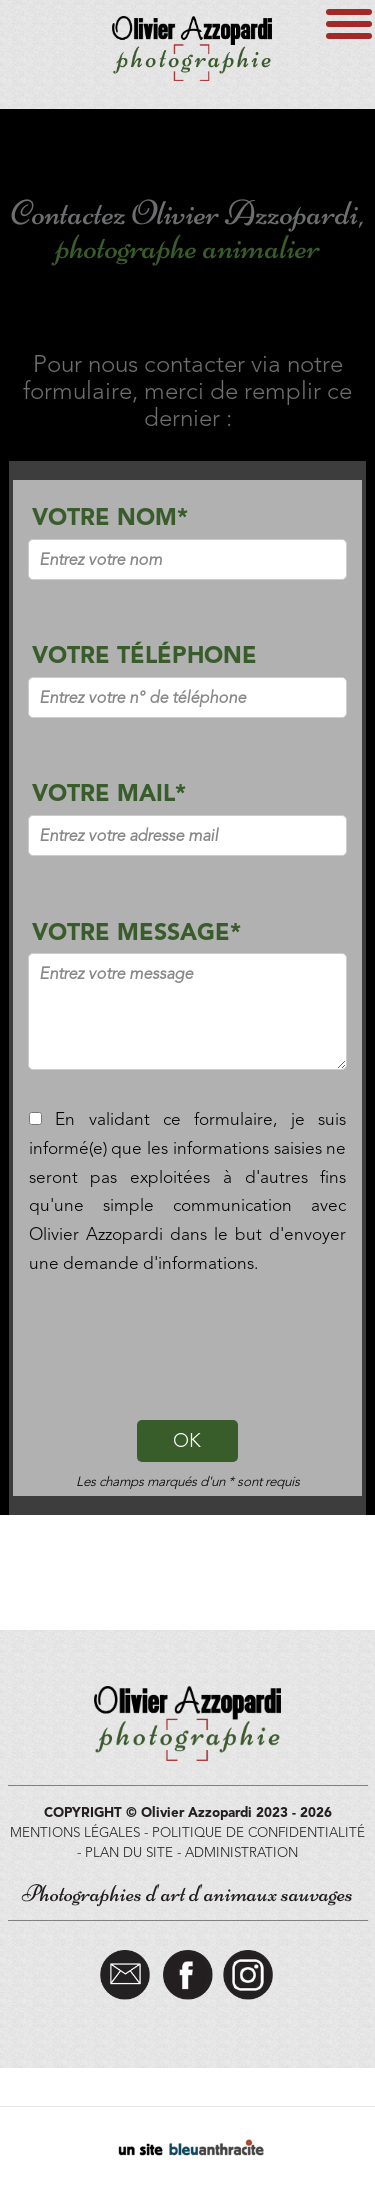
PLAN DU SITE (129, 1852)
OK (187, 1440)
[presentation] (188, 1343)
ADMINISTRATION (241, 1852)
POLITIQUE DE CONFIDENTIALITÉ (258, 1832)
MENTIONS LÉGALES (75, 1832)
